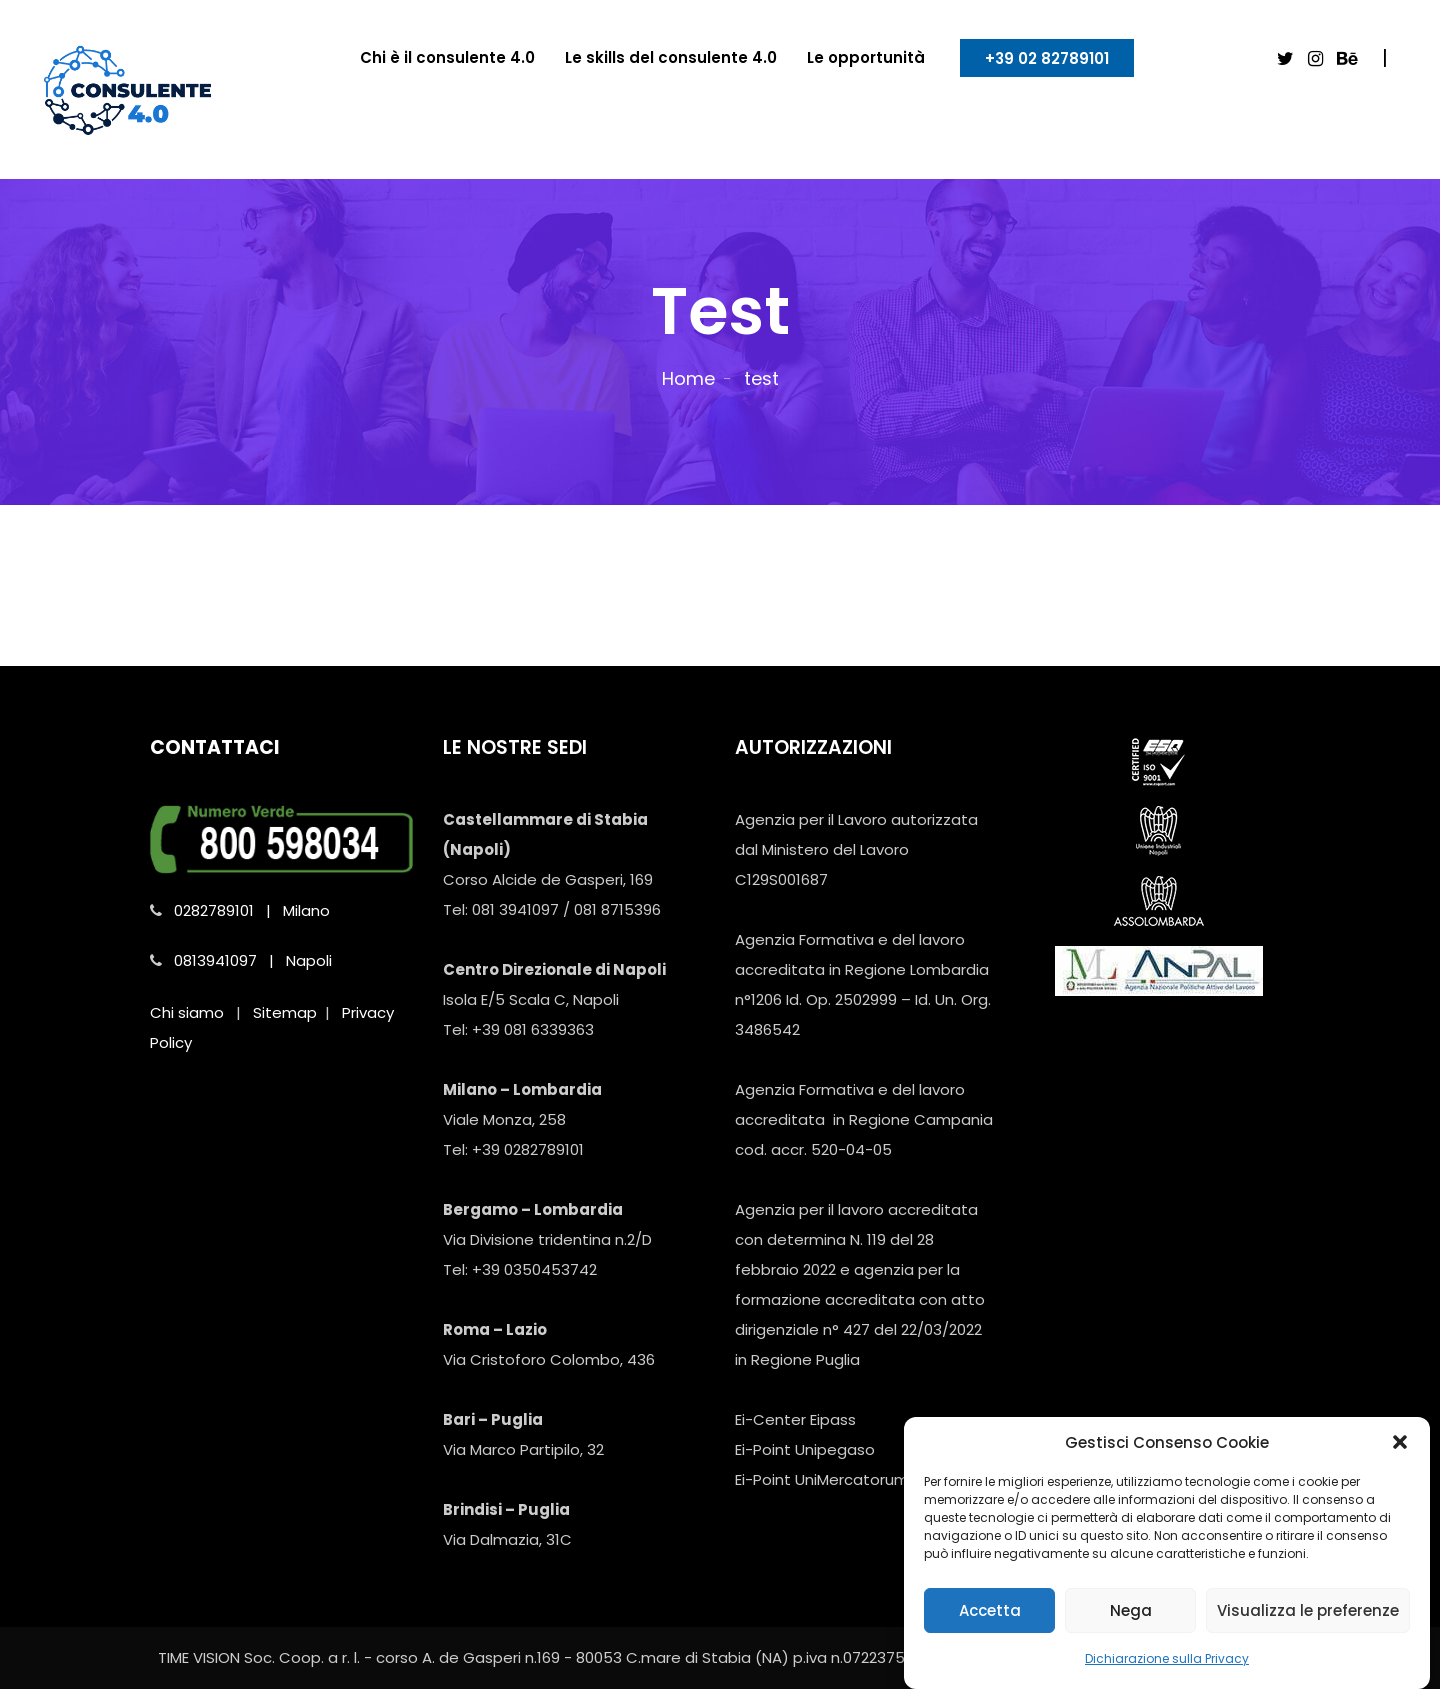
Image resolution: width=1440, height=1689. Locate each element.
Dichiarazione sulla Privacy (1167, 1669)
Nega (1131, 1621)
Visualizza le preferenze (1308, 1621)
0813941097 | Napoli (253, 960)
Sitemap (285, 1012)
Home (688, 378)
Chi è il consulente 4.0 (447, 57)
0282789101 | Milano (252, 910)
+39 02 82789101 (1047, 58)
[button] (1400, 1453)
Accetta (990, 1621)
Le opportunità (866, 57)
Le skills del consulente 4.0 (671, 57)
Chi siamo (187, 1012)
